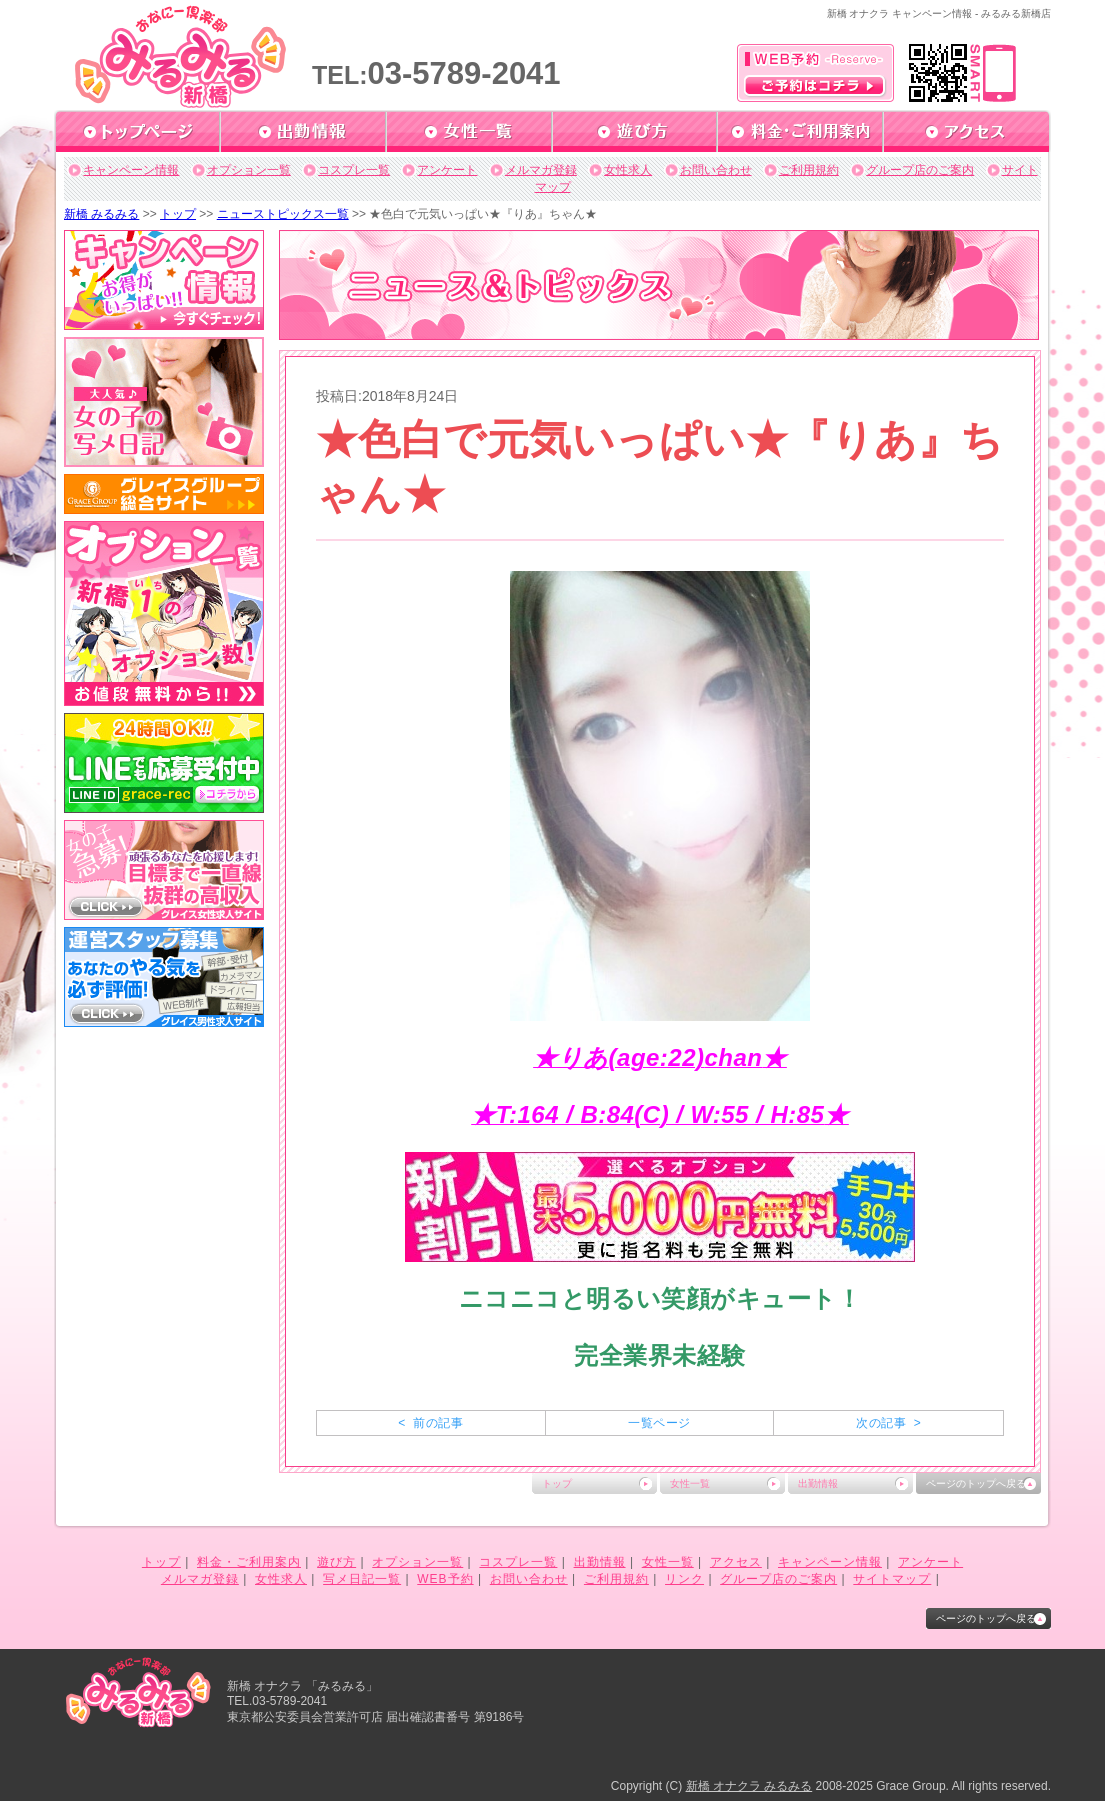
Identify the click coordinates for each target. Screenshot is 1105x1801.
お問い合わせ (716, 170)
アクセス (736, 1562)
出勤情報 (818, 1483)
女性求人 (628, 170)
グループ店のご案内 (920, 170)
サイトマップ (892, 1579)
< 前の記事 (430, 1423)
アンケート (447, 170)
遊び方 (336, 1562)
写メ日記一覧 (362, 1579)
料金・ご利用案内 (249, 1562)
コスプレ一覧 (354, 170)
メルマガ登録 (541, 170)
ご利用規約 (809, 170)
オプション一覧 (249, 170)
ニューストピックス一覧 (283, 214)
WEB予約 (445, 1579)
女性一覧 (690, 1483)
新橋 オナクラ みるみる (749, 1786)
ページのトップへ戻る (976, 1483)
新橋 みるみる (101, 214)
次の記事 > (888, 1423)
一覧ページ (659, 1423)
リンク (684, 1579)
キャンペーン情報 (131, 170)
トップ (178, 214)
